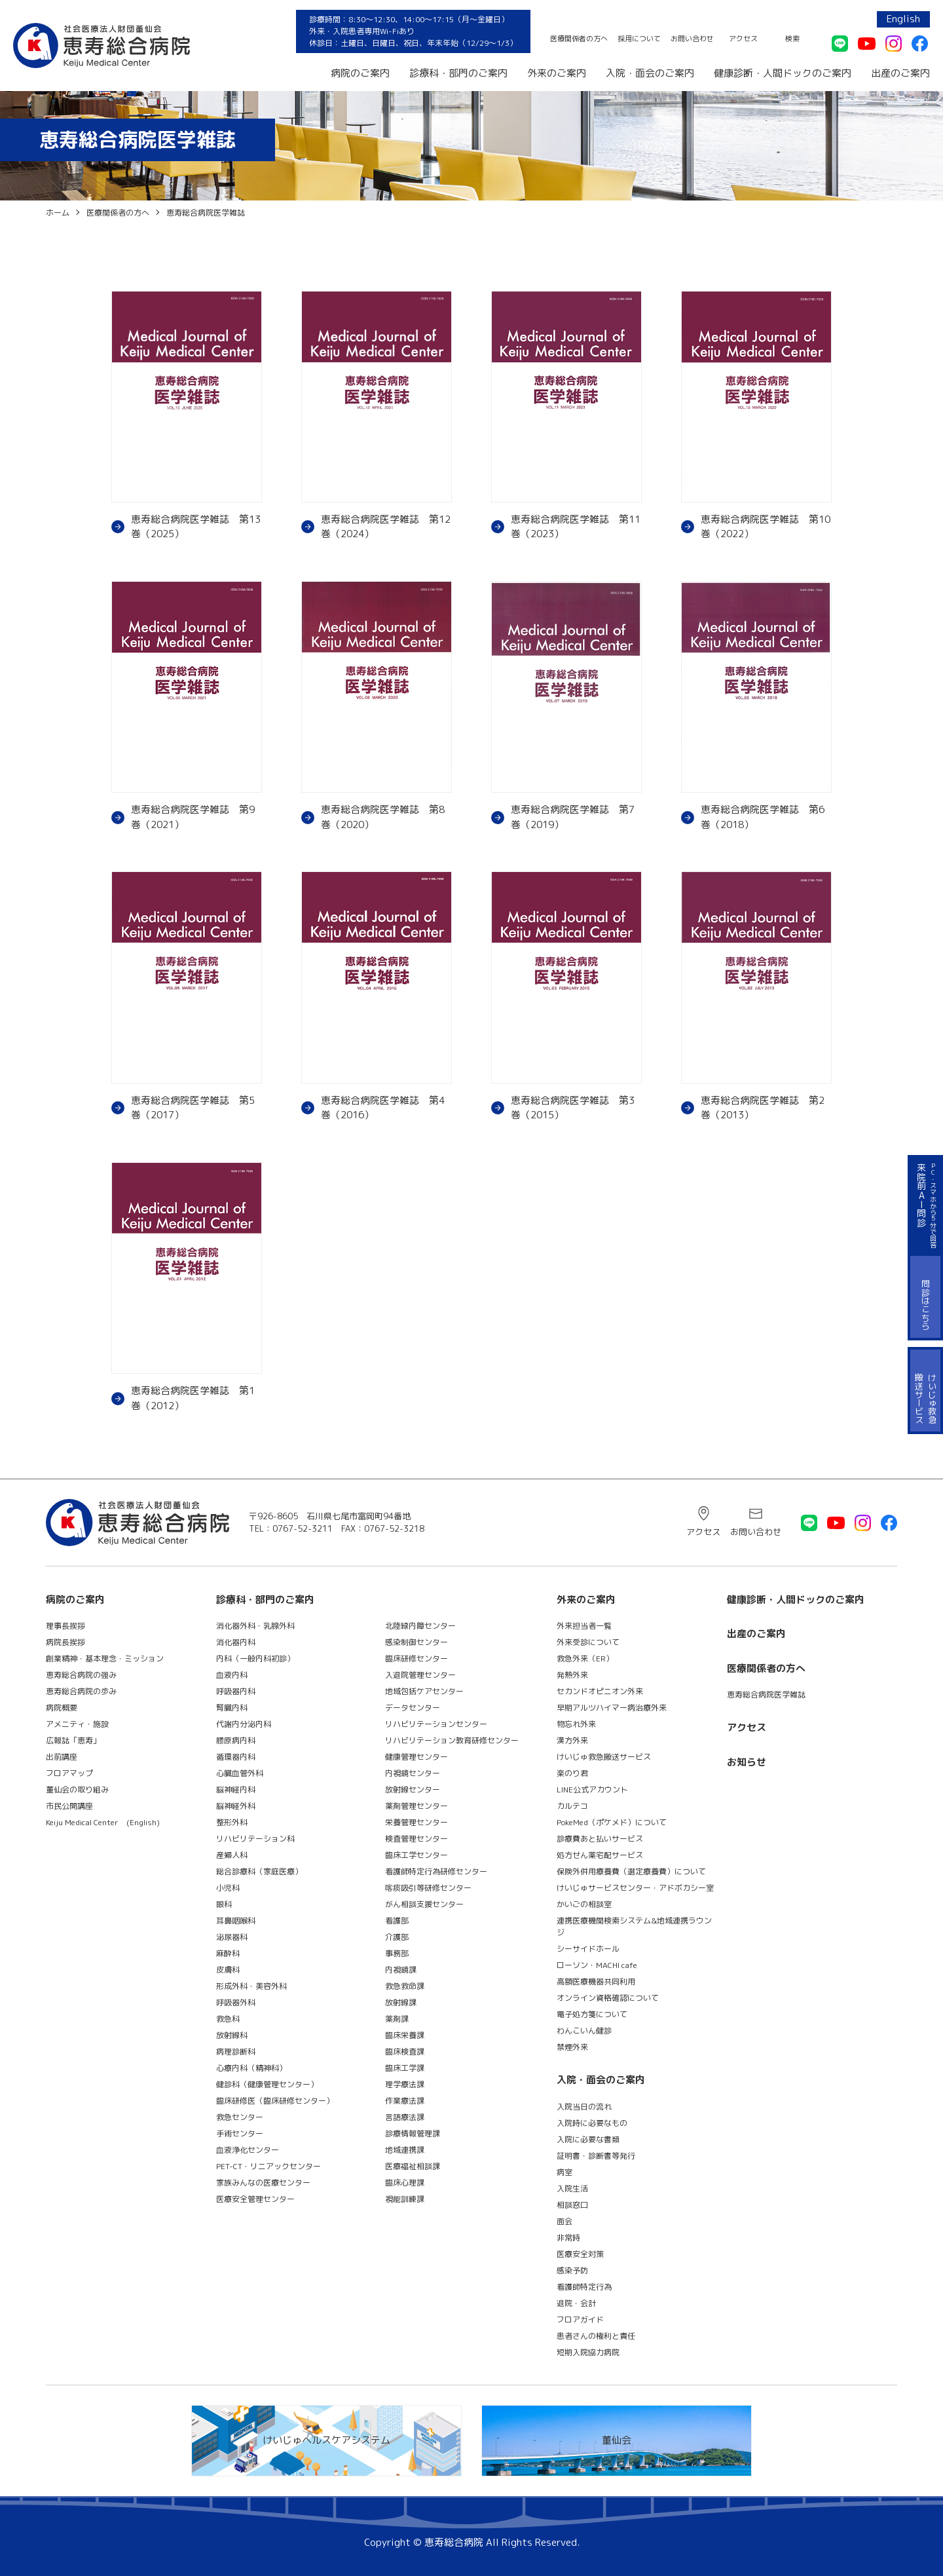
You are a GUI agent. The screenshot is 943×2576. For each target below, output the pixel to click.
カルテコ (572, 1805)
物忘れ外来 (576, 1724)
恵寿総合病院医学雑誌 (766, 1694)
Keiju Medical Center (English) (103, 1822)
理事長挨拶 (65, 1625)
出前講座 (61, 1756)
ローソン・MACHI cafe (597, 1965)
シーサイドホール (588, 1948)
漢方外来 (572, 1740)
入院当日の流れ (584, 2106)
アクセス (743, 38)
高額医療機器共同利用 (596, 1981)
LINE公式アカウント (592, 1789)
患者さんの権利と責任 (596, 2335)
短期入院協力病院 (588, 2352)
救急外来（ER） (585, 1658)
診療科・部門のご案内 (458, 73)
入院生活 (572, 2188)
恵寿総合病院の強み (81, 1674)
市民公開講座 (69, 1805)
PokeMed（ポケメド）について (612, 1822)
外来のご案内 (556, 73)
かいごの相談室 (584, 1904)
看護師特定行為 (584, 2286)
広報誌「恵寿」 (73, 1740)
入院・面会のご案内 (650, 73)
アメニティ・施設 (77, 1724)
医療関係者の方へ (579, 38)
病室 (564, 2172)
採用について (639, 38)
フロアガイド (580, 2319)
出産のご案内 (900, 73)
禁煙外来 (572, 2047)
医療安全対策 (580, 2254)
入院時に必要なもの (592, 2123)
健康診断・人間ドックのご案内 (782, 73)
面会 (564, 2221)
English (903, 19)
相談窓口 (572, 2204)
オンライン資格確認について (608, 1997)
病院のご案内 (360, 73)
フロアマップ (69, 1773)
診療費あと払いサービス (600, 1838)
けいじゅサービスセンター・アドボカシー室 (635, 1887)
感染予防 (572, 2270)
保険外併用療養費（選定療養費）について (631, 1871)
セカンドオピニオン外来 (600, 1691)
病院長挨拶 (65, 1642)
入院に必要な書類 (588, 2139)
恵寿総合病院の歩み (81, 1691)
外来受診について (588, 1642)
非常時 (568, 2237)
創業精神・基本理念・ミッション (105, 1658)
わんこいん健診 (584, 2030)
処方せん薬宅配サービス (600, 1855)
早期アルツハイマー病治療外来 (612, 1707)
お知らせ (746, 1762)
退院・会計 (576, 2303)
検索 (792, 38)
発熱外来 (572, 1674)
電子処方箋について (592, 2014)
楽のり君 (572, 1773)
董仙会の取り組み (77, 1789)
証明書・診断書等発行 (596, 2155)
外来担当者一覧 (584, 1625)
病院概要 (61, 1707)
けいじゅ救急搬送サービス (604, 1756)
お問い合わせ (692, 38)
